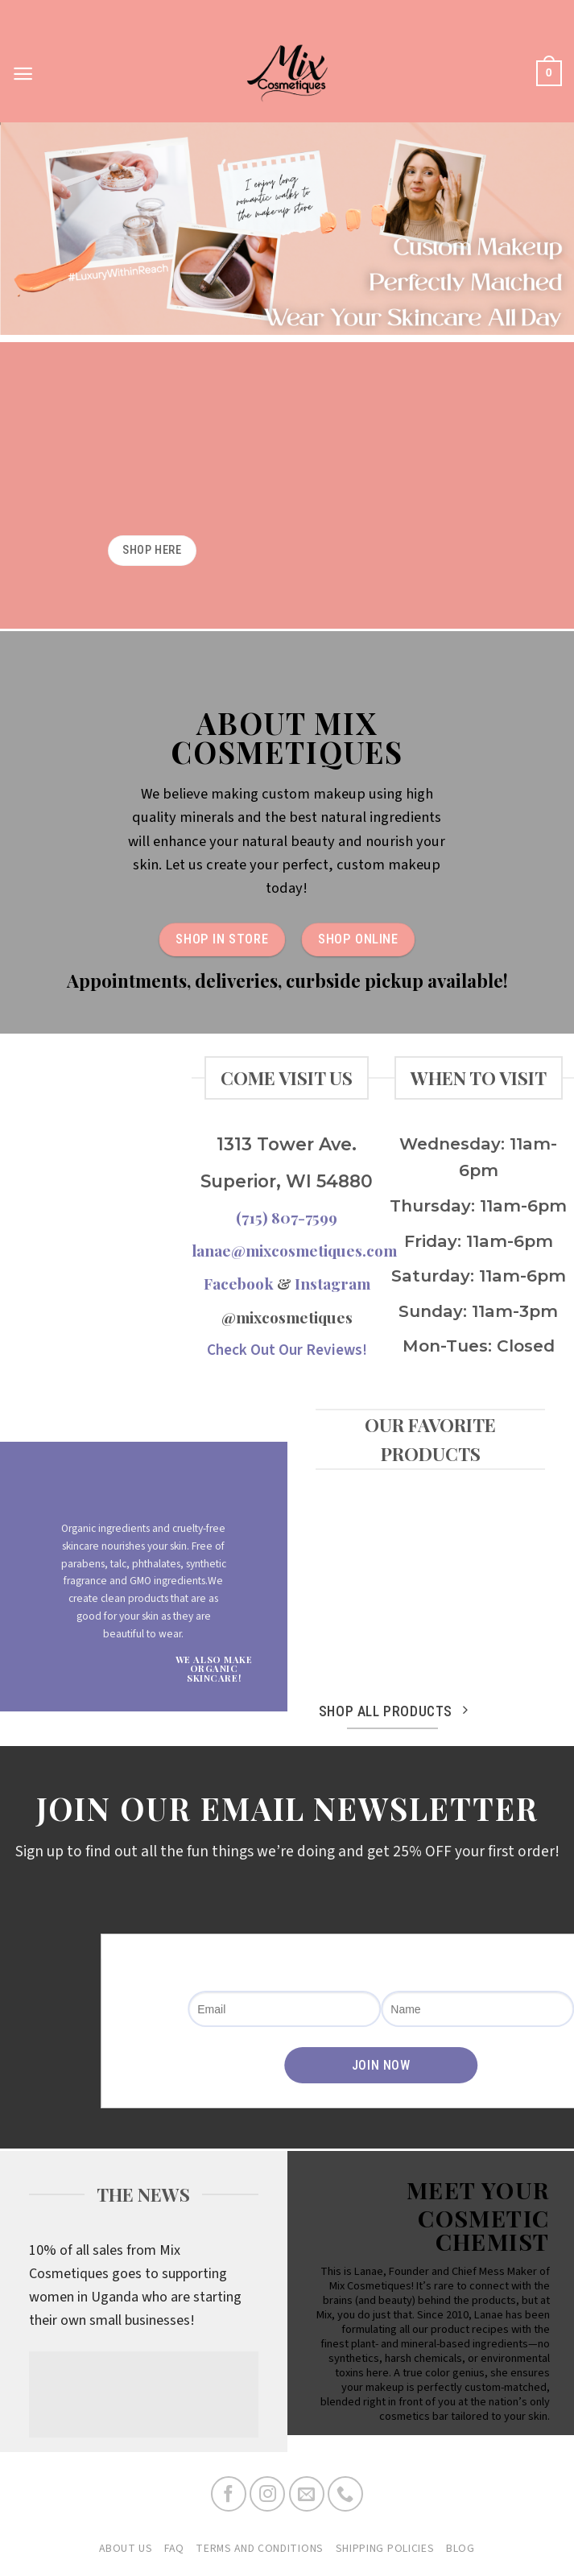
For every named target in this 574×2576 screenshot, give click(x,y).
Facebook (239, 1283)
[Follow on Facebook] (228, 2494)
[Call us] (345, 2494)
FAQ (174, 2549)
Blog (460, 2549)
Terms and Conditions (260, 2549)
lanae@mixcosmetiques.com (294, 1250)
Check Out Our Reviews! (287, 1350)
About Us (126, 2549)
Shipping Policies (385, 2549)
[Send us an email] (306, 2494)
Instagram (332, 1283)
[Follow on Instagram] (267, 2494)
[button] (23, 73)
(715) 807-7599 (286, 1217)
